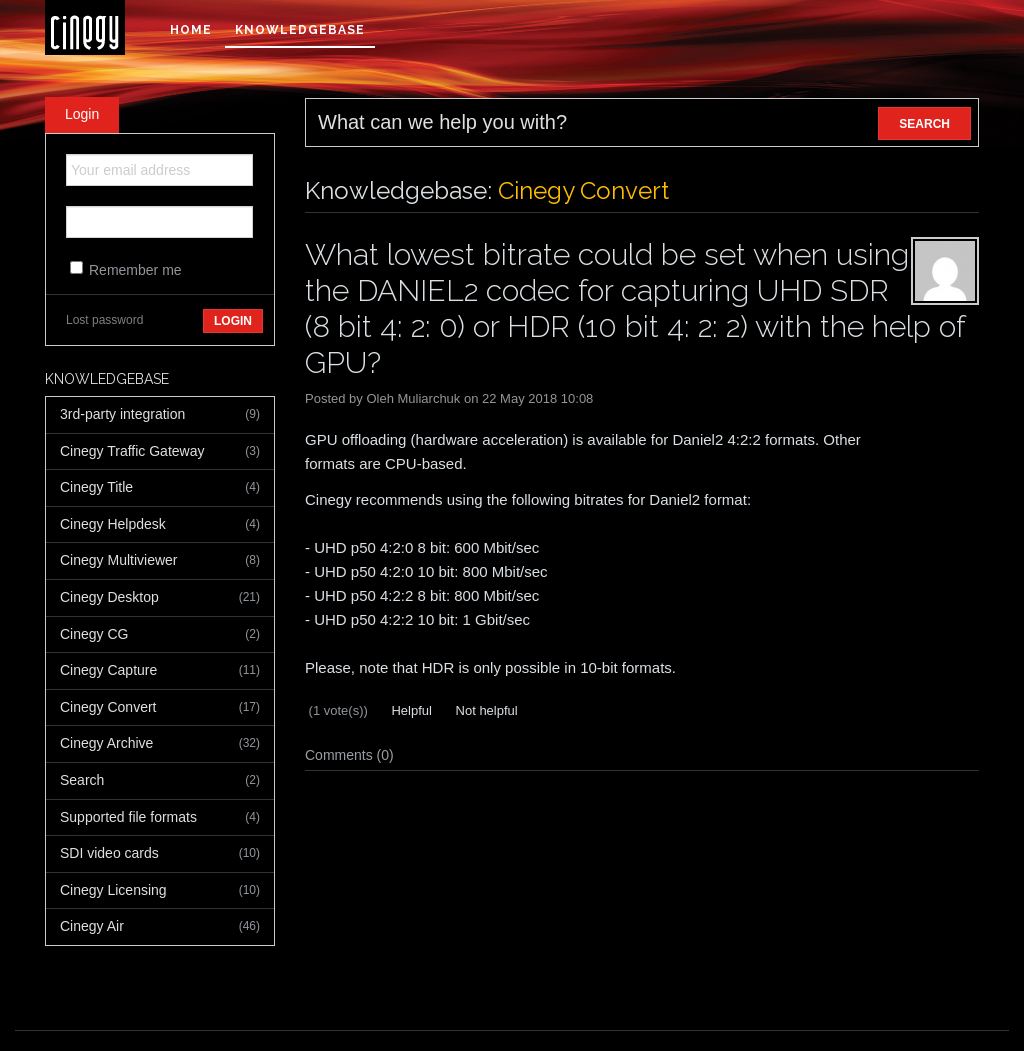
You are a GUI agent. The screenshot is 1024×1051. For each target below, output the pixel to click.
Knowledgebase (300, 30)
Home (191, 30)
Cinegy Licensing (160, 891)
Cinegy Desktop (160, 598)
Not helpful (485, 710)
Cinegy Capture (160, 671)
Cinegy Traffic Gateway (160, 452)
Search (160, 781)
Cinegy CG (160, 635)
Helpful (410, 710)
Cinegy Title (160, 488)
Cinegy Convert (160, 708)
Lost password (104, 320)
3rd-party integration (160, 415)
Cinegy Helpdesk (160, 525)
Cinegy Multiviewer (160, 561)
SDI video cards (160, 854)
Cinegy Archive (160, 744)
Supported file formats (160, 818)
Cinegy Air (160, 927)
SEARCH (924, 124)
